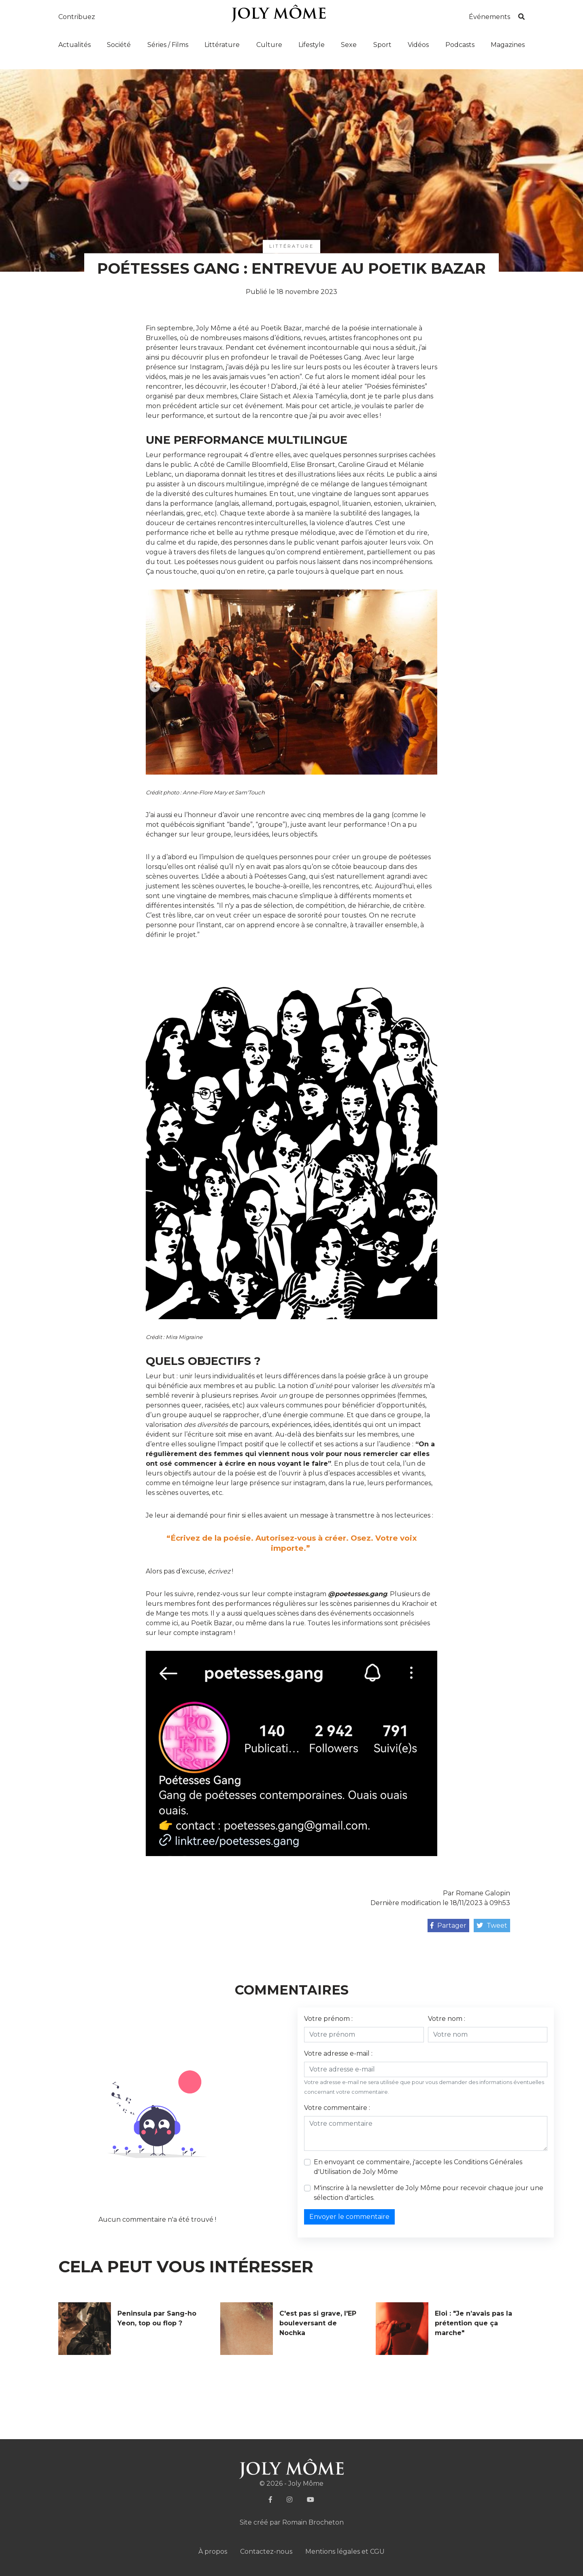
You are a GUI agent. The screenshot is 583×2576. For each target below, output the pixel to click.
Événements (489, 17)
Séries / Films (167, 45)
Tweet (492, 1925)
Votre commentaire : (337, 2108)
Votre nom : (446, 2018)
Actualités (74, 45)
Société (119, 45)
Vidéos (418, 45)
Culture (269, 45)
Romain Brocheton (313, 2522)
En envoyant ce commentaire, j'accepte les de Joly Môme (418, 2167)
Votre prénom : (328, 2018)
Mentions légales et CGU (345, 2551)
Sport (382, 45)
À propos (212, 2551)
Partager (448, 1925)
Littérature (222, 45)
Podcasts (459, 45)
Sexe (349, 45)
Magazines (508, 45)
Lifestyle (311, 45)
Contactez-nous (266, 2551)
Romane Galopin (483, 1893)
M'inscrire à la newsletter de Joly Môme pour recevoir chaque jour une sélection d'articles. (428, 2192)
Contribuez (76, 17)
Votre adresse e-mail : (338, 2053)
